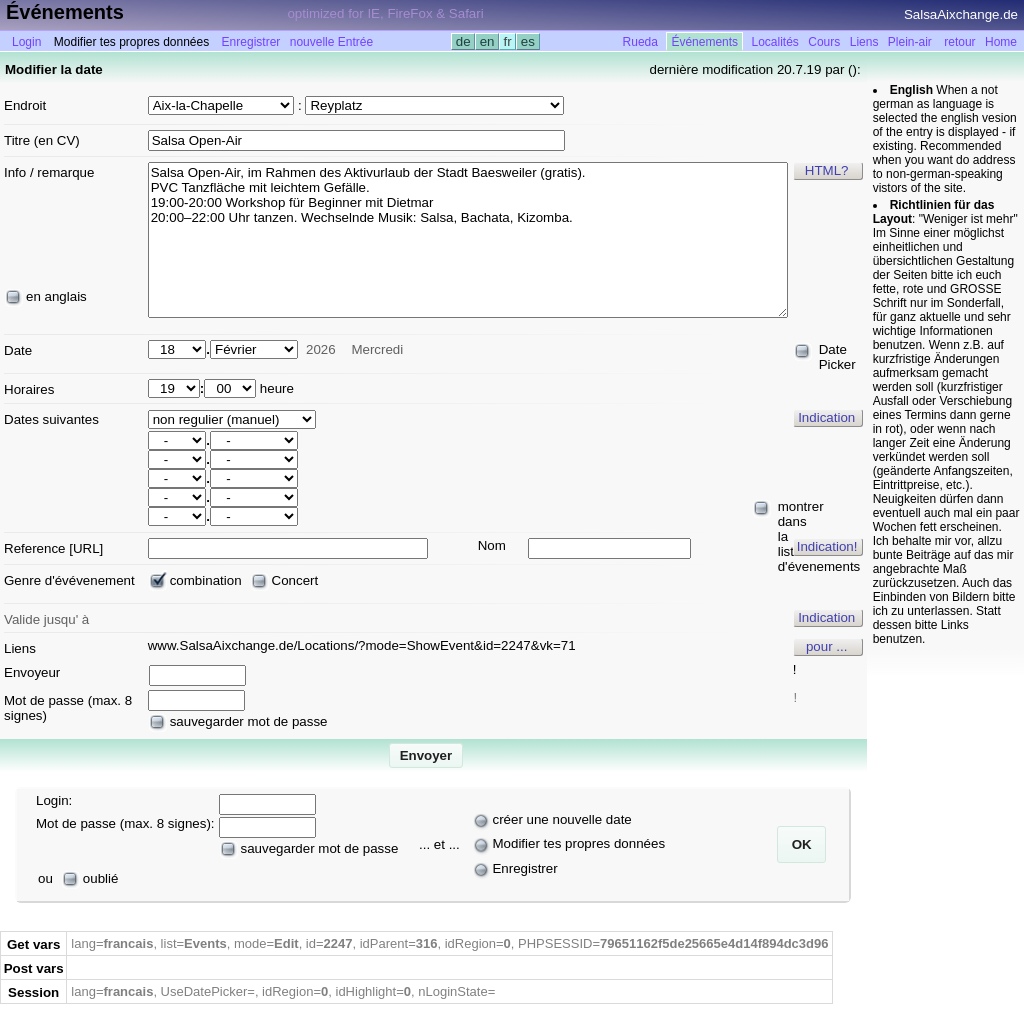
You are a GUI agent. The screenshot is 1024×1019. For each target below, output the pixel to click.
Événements (704, 42)
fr (508, 41)
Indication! (827, 546)
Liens (864, 42)
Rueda (640, 42)
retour (959, 42)
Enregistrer (251, 42)
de (463, 41)
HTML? (827, 170)
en (487, 41)
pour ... (827, 646)
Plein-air (910, 42)
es (527, 41)
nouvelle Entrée (331, 42)
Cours (824, 42)
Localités (775, 42)
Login (26, 42)
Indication (826, 417)
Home (1001, 42)
